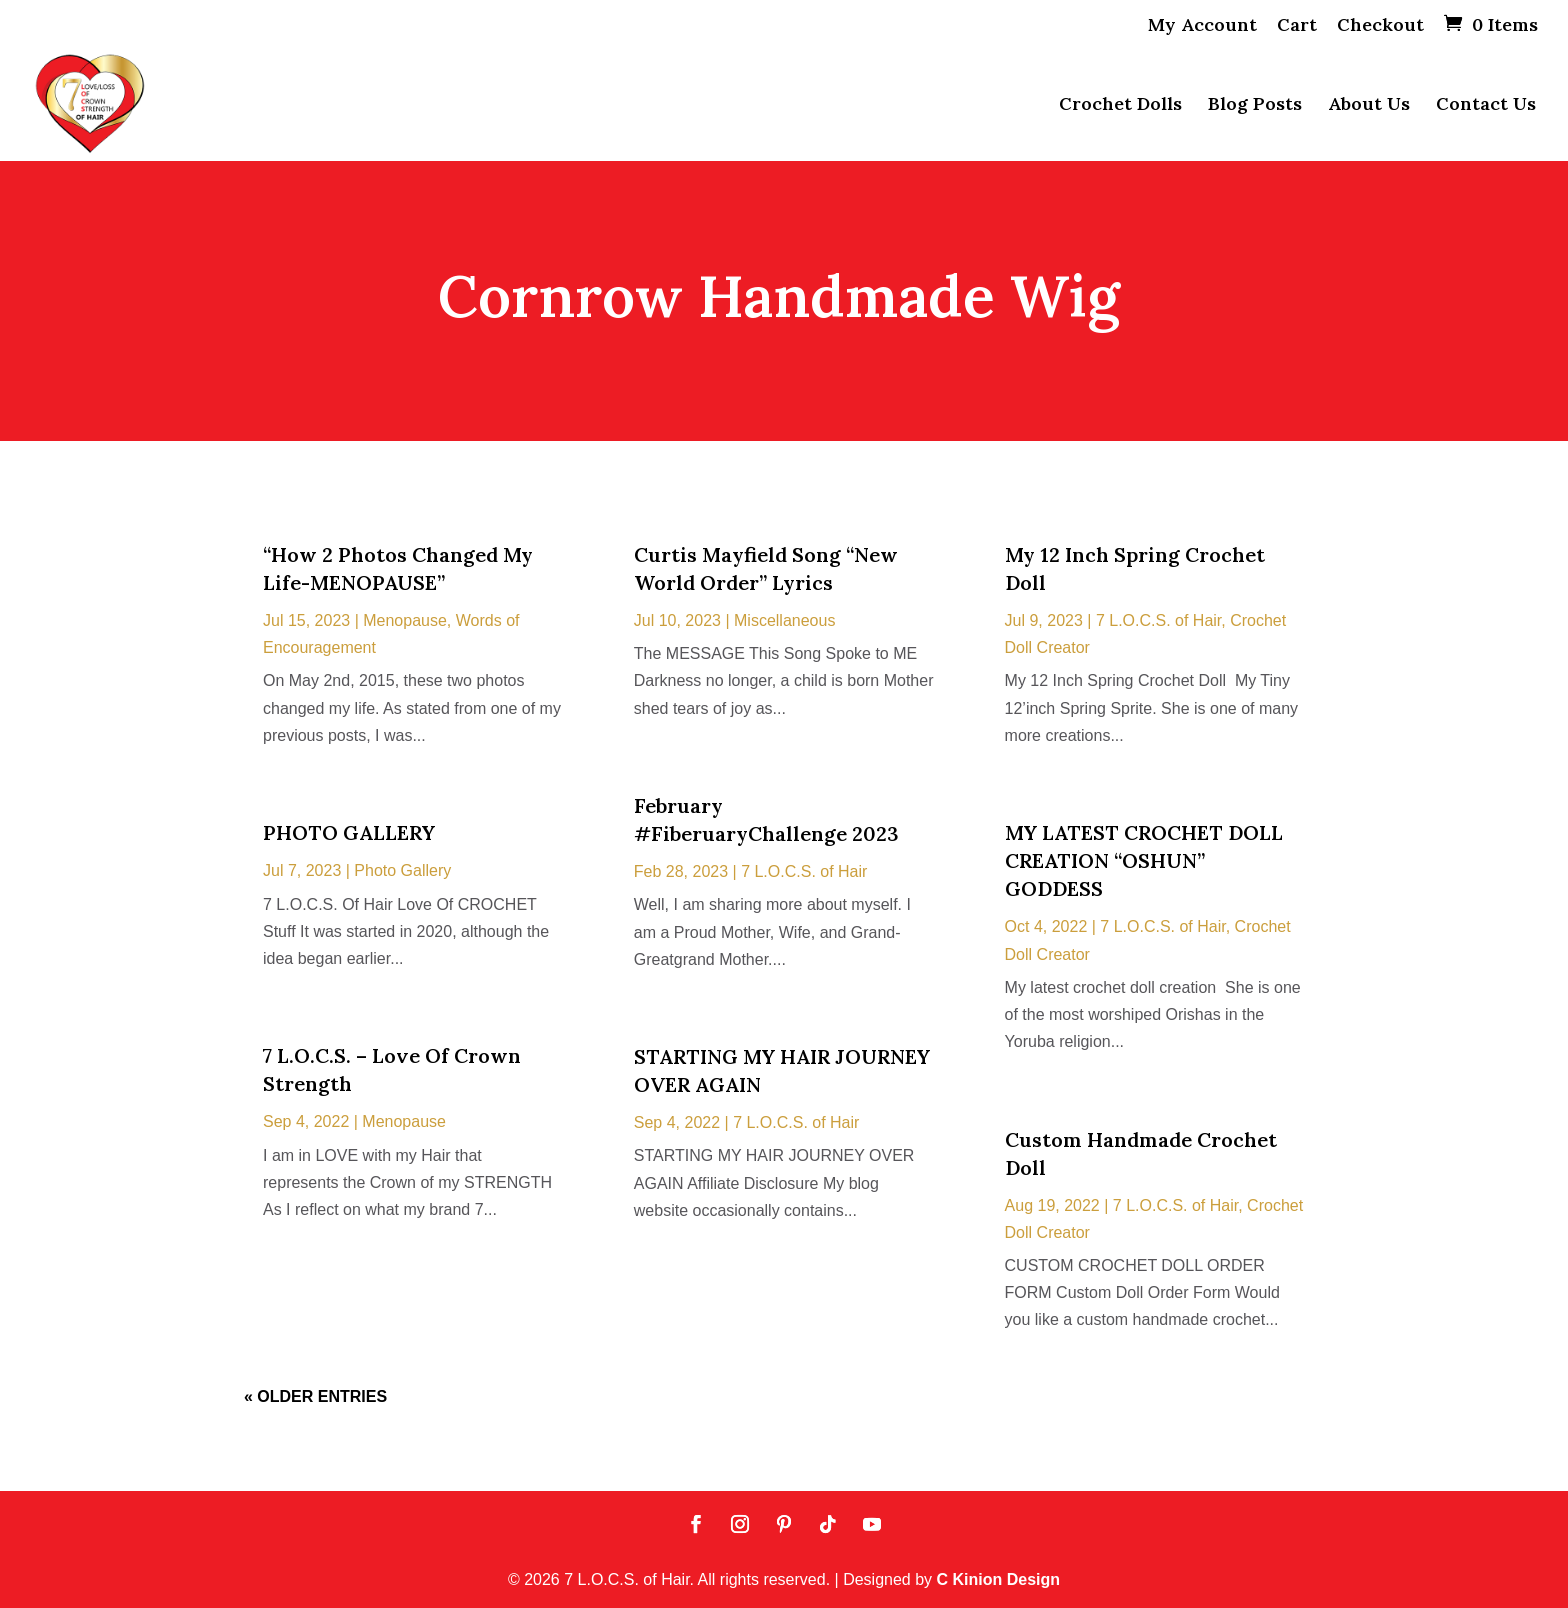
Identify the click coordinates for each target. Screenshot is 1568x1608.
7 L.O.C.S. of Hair (804, 871)
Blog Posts (1255, 106)
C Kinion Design (999, 1579)
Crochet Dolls (1120, 106)
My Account (1202, 26)
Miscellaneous (784, 620)
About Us (1369, 106)
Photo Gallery (402, 870)
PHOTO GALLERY (349, 832)
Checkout (1380, 26)
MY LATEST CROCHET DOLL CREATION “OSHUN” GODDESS (1144, 860)
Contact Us (1486, 106)
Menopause (405, 620)
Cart (1297, 26)
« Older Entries (315, 1396)
